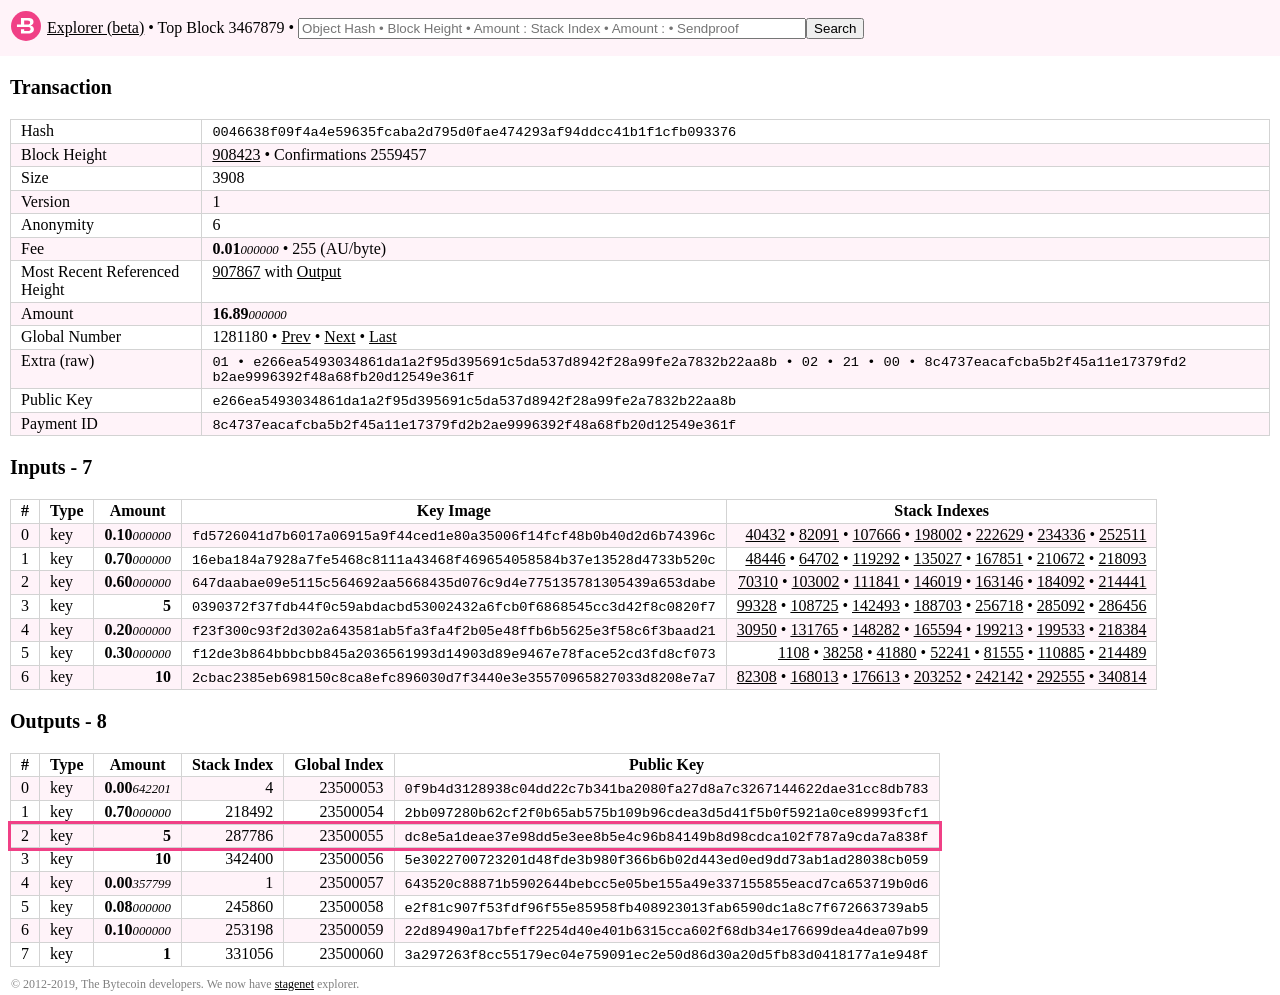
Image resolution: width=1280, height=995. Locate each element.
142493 (876, 601)
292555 (1061, 671)
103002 (815, 578)
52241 (950, 648)
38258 (843, 648)
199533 (1061, 624)
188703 (938, 601)
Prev (295, 336)
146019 (938, 578)
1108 (793, 648)
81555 (1004, 648)
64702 (819, 554)
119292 (876, 554)
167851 (999, 554)
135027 (938, 554)
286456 (1122, 601)
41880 (897, 648)
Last (383, 336)
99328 (757, 601)
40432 (765, 531)
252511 (1122, 531)
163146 (999, 578)
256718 (999, 601)
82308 (757, 671)
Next (339, 336)
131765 (814, 624)
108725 (814, 601)
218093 (1122, 554)
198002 (938, 531)
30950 (757, 624)
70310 (758, 578)
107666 (877, 531)
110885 (1060, 648)
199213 (999, 624)
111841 (876, 578)
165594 (938, 624)
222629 (1000, 531)
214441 (1122, 578)
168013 (814, 671)
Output (319, 271)
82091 (819, 531)
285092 (1061, 601)
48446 (765, 554)
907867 (236, 271)
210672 (1061, 554)
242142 (999, 671)
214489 (1122, 648)
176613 (876, 671)
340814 (1122, 671)
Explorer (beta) (95, 27)
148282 (876, 624)
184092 (1061, 578)
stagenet (294, 976)
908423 (236, 154)
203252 (938, 671)
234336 (1061, 531)
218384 (1122, 624)
